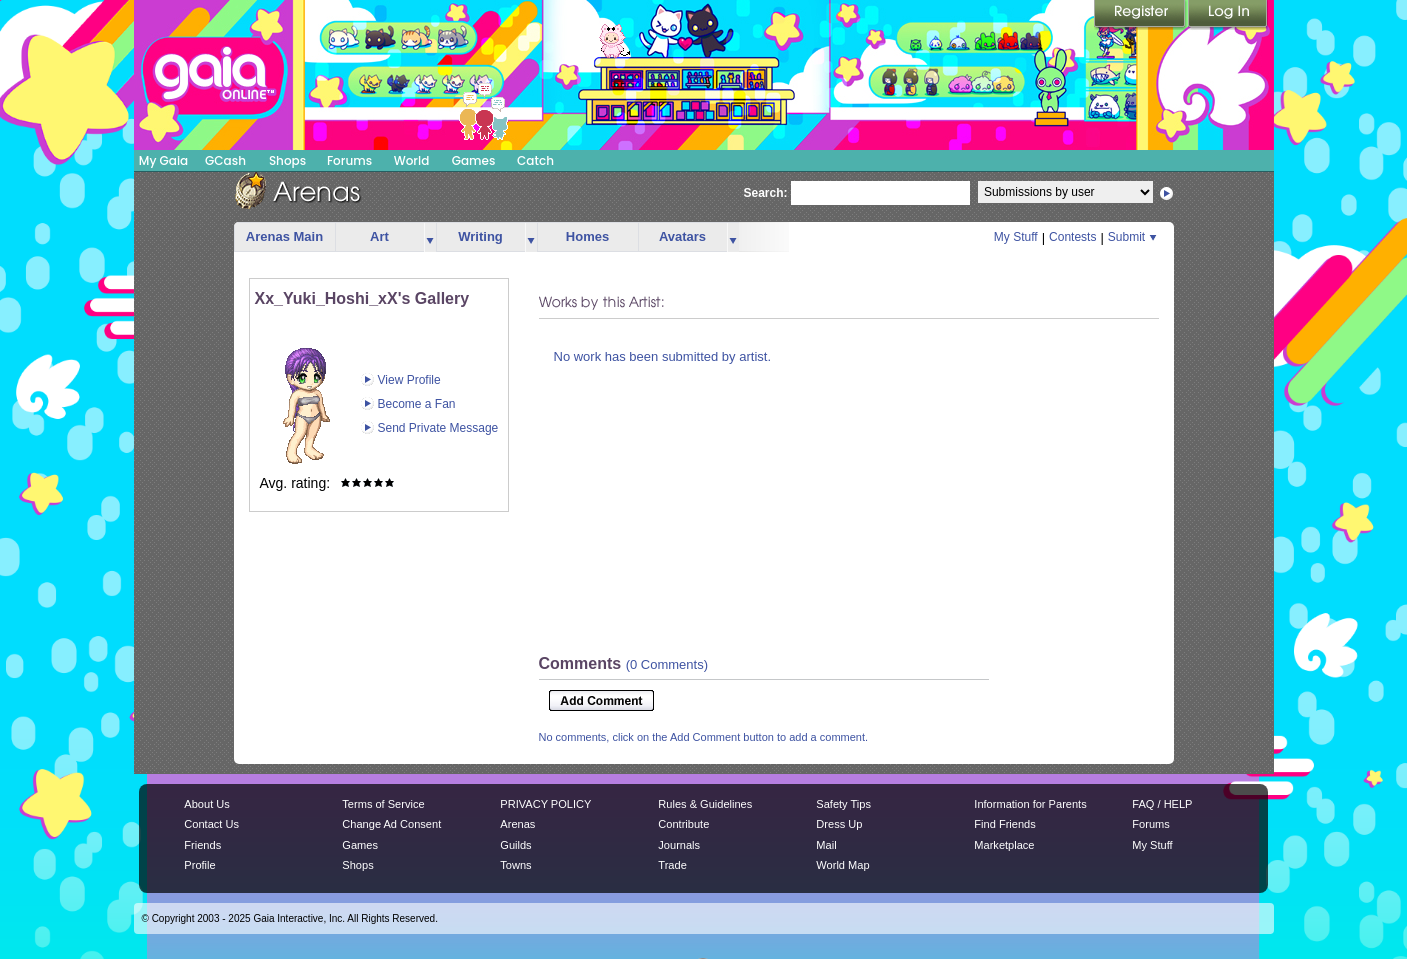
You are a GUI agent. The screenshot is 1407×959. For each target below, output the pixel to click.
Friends (202, 845)
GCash (225, 160)
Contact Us (211, 824)
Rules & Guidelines (705, 804)
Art (379, 236)
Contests (1072, 237)
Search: (766, 193)
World (412, 160)
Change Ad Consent (391, 824)
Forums (349, 160)
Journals (679, 845)
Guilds (515, 845)
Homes (587, 236)
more (430, 237)
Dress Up (839, 824)
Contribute (683, 824)
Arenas (517, 824)
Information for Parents (1030, 804)
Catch (535, 160)
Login (1228, 15)
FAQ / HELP (1162, 804)
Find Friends (1004, 824)
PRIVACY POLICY (545, 804)
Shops (287, 160)
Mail (826, 845)
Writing (480, 236)
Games (474, 160)
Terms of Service (383, 804)
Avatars (682, 236)
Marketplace (1004, 845)
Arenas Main (284, 236)
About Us (206, 804)
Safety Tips (843, 804)
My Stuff (1016, 237)
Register (1141, 15)
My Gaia (163, 160)
